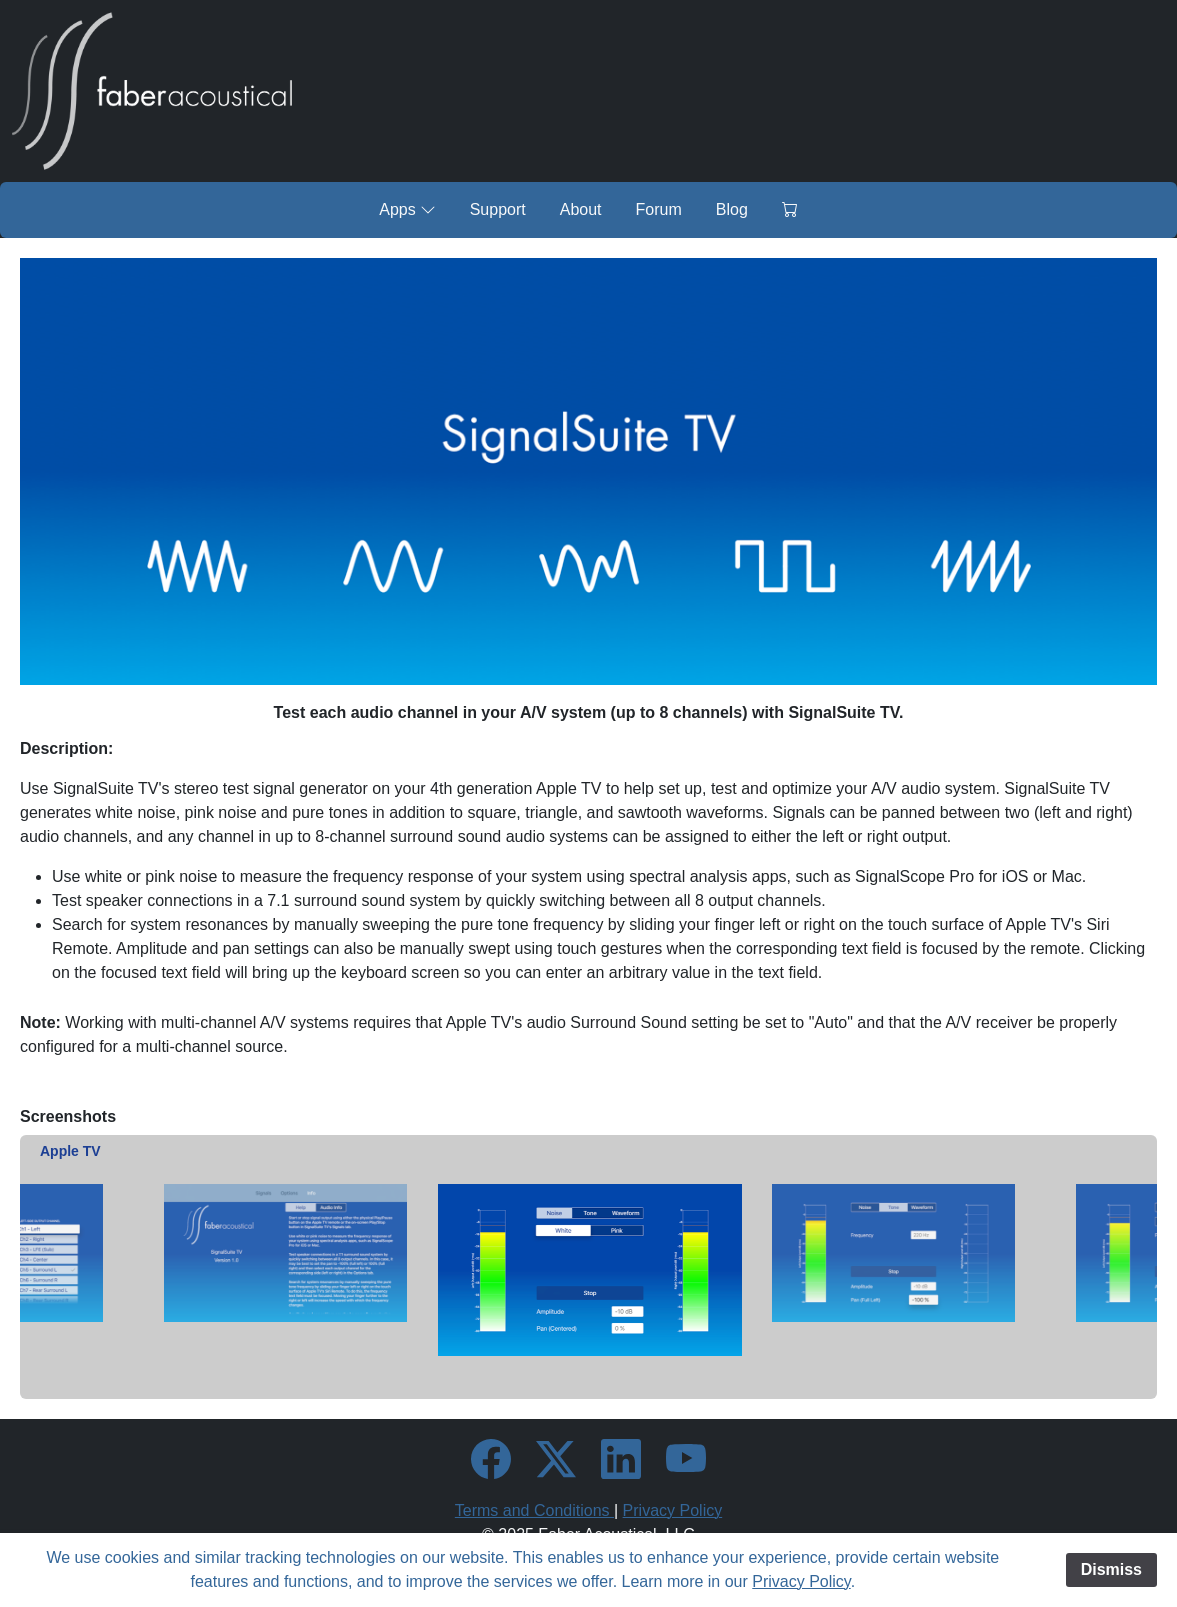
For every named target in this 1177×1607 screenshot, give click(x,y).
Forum (659, 209)
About (581, 209)
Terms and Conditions (534, 1510)
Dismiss (1111, 1569)
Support (498, 209)
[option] (590, 1269)
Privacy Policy (673, 1510)
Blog (732, 209)
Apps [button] (407, 209)
